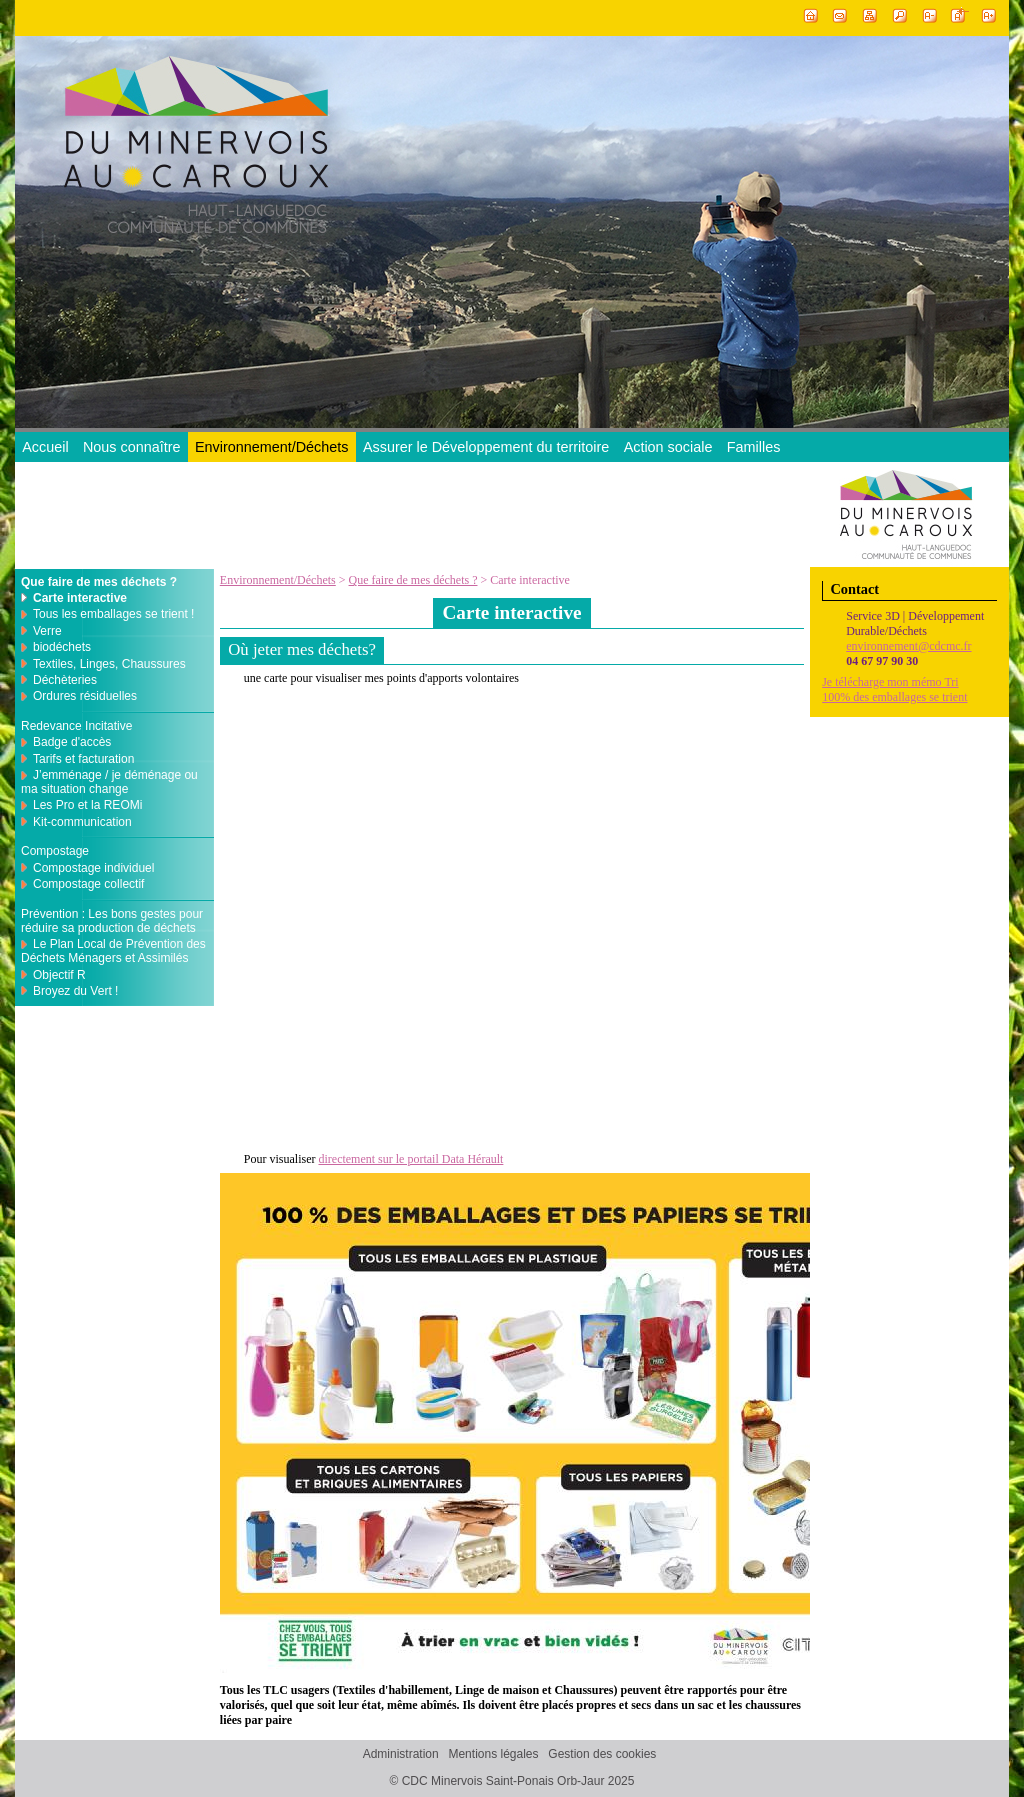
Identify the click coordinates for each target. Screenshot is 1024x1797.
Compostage (55, 851)
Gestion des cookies (602, 1755)
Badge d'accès (72, 742)
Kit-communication (82, 822)
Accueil (45, 447)
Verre (47, 631)
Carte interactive (80, 598)
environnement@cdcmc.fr (908, 646)
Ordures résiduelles (85, 696)
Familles (754, 447)
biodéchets (62, 647)
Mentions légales (493, 1755)
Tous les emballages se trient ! (113, 614)
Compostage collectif (88, 884)
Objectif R (59, 975)
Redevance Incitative (76, 726)
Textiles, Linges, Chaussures (109, 664)
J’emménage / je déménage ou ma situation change (109, 782)
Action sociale (668, 447)
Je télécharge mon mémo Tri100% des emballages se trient (894, 689)
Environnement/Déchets (272, 447)
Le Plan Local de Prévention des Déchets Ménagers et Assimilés (113, 951)
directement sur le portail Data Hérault (410, 1159)
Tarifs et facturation (83, 759)
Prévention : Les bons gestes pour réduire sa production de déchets (112, 921)
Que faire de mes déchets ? (413, 580)
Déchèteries (65, 680)
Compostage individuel (93, 868)
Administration (401, 1755)
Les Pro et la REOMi (87, 805)
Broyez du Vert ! (75, 991)
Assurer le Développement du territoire (486, 447)
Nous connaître (132, 447)
